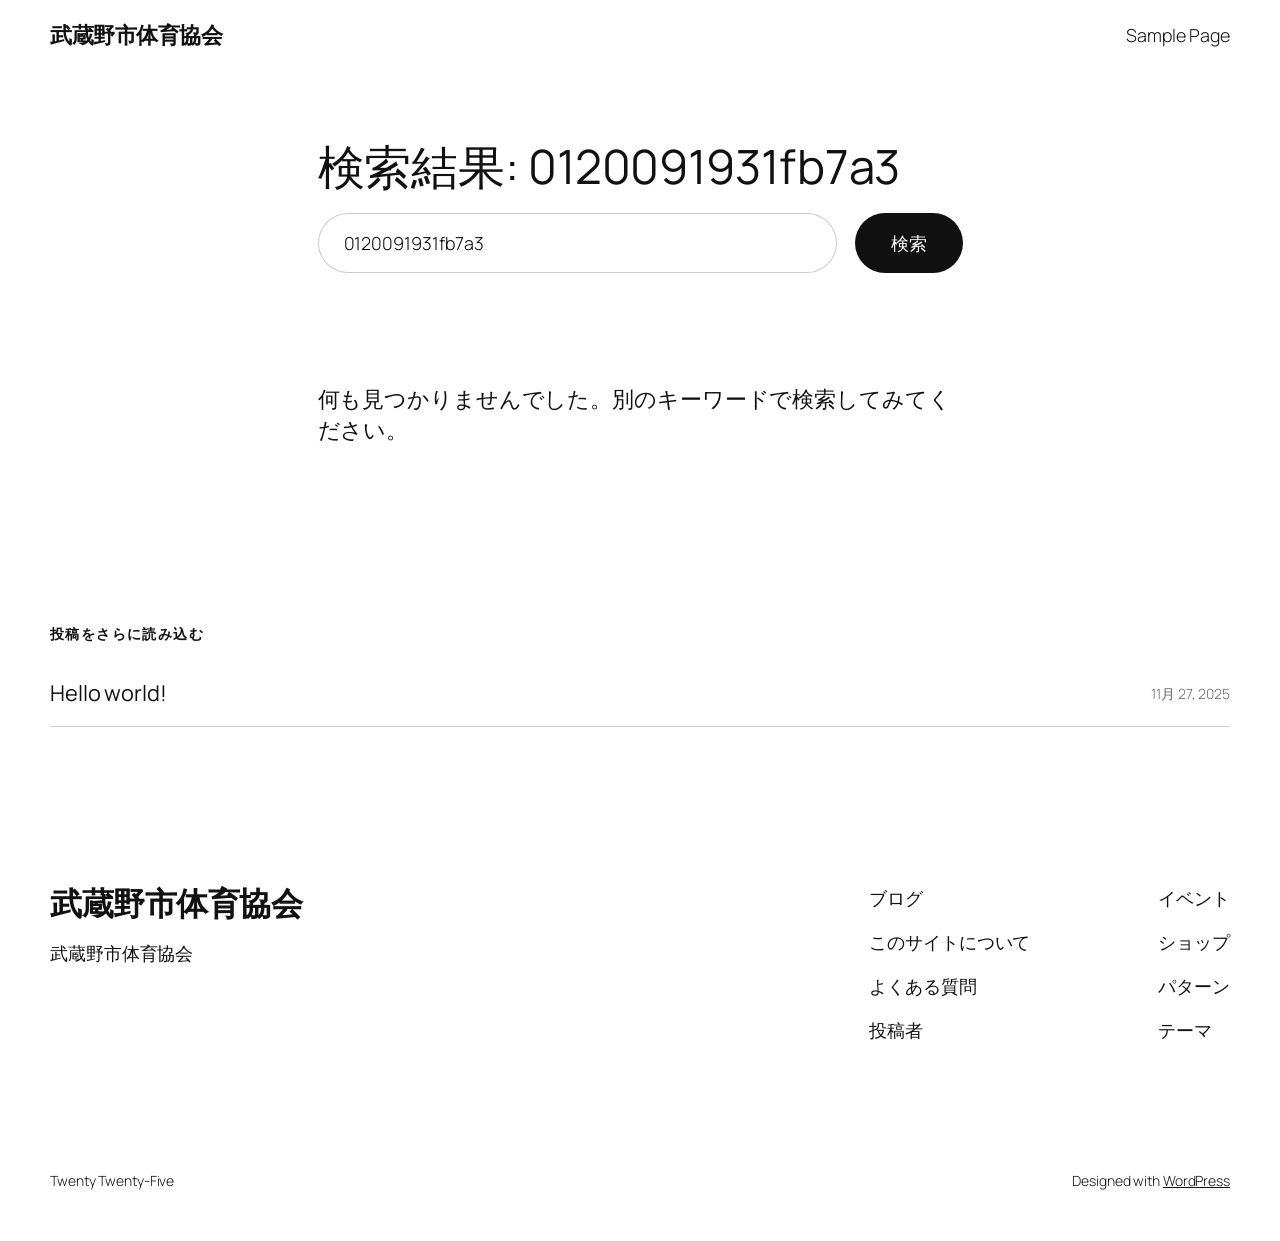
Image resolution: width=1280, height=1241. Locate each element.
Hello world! (108, 693)
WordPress (1196, 1180)
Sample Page (1178, 35)
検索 (909, 243)
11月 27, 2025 (1190, 693)
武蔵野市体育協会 (136, 35)
